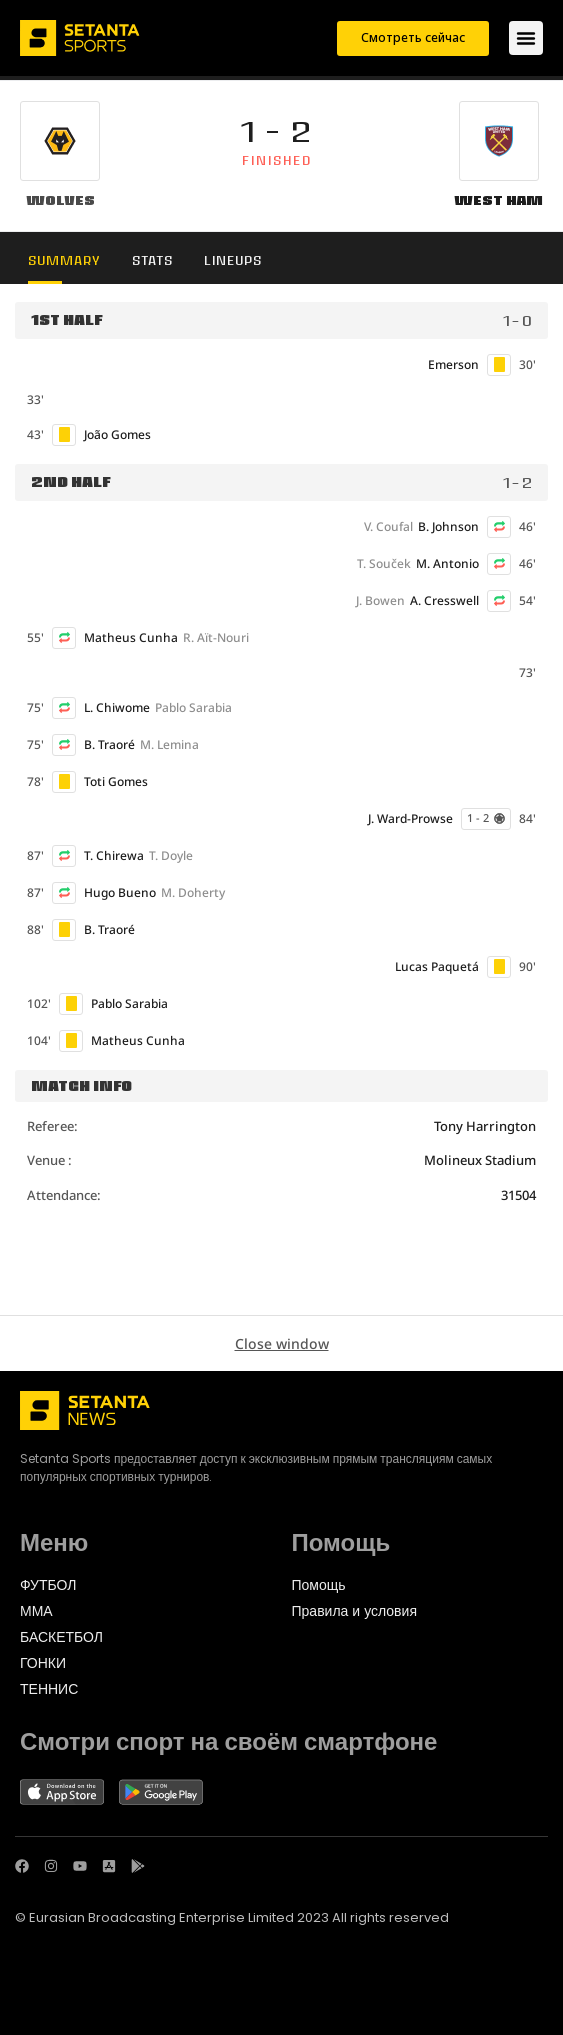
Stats (152, 260)
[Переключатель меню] (526, 38)
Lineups (233, 260)
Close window (282, 1343)
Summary (64, 260)
